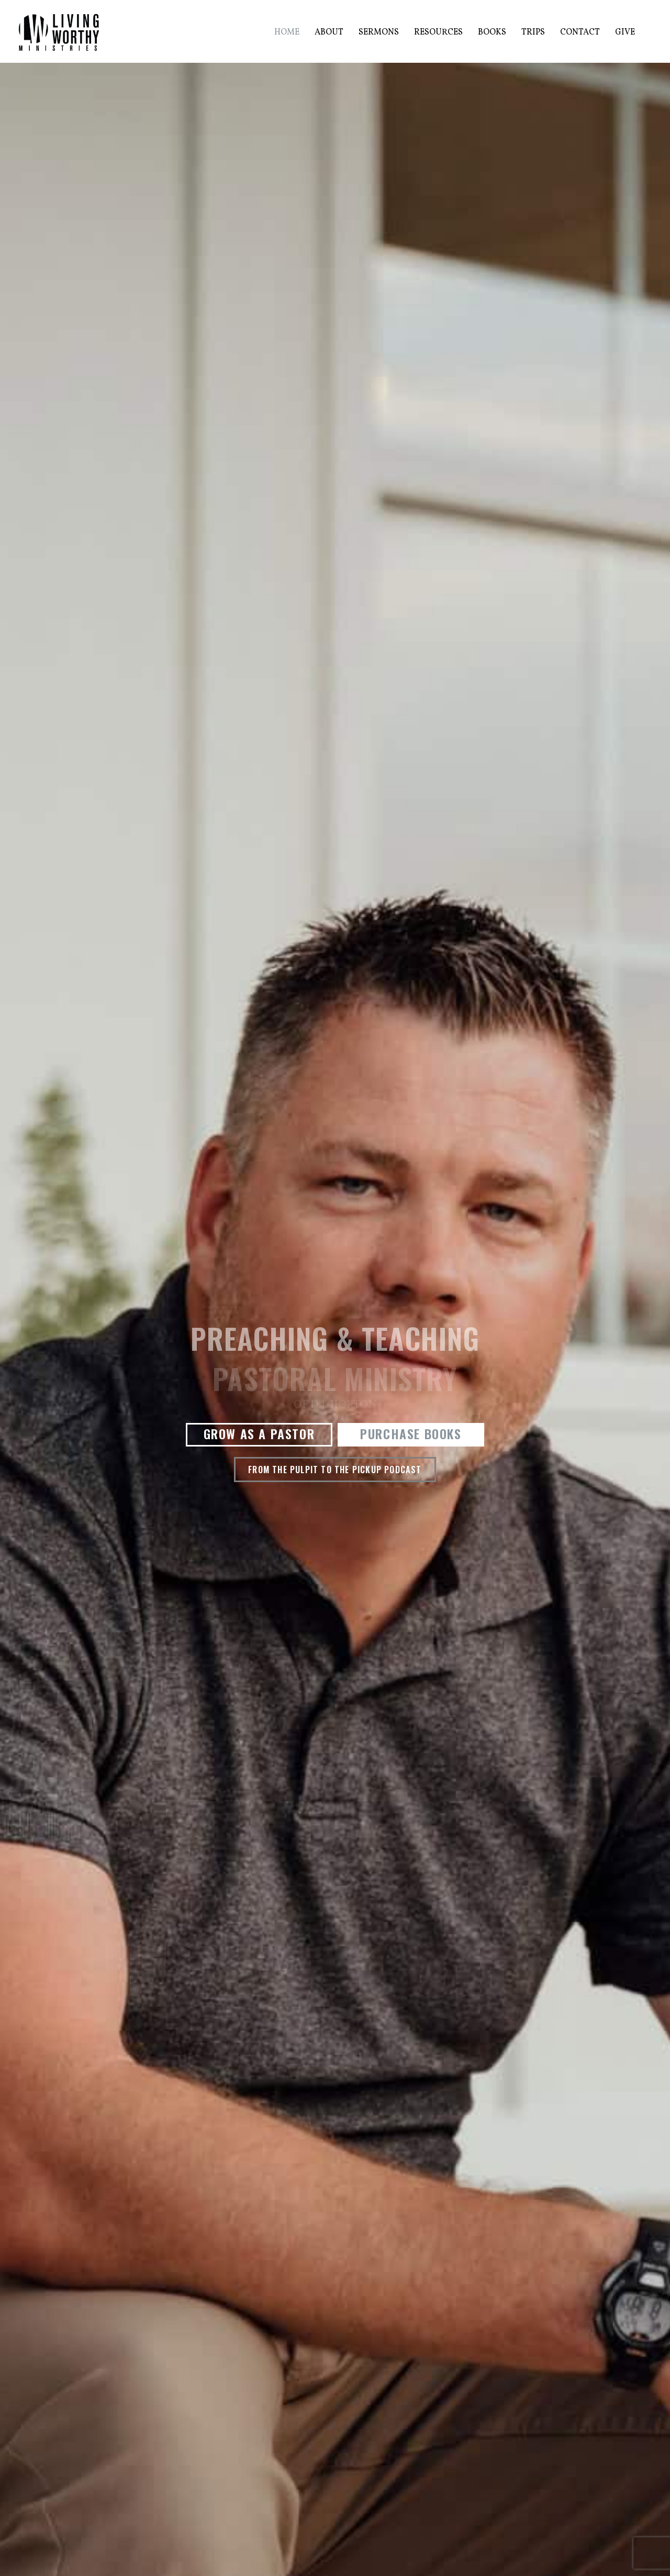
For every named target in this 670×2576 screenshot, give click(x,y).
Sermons (379, 32)
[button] (259, 1435)
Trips (533, 32)
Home (286, 32)
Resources (438, 32)
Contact (580, 32)
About (329, 32)
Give (625, 32)
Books (492, 32)
